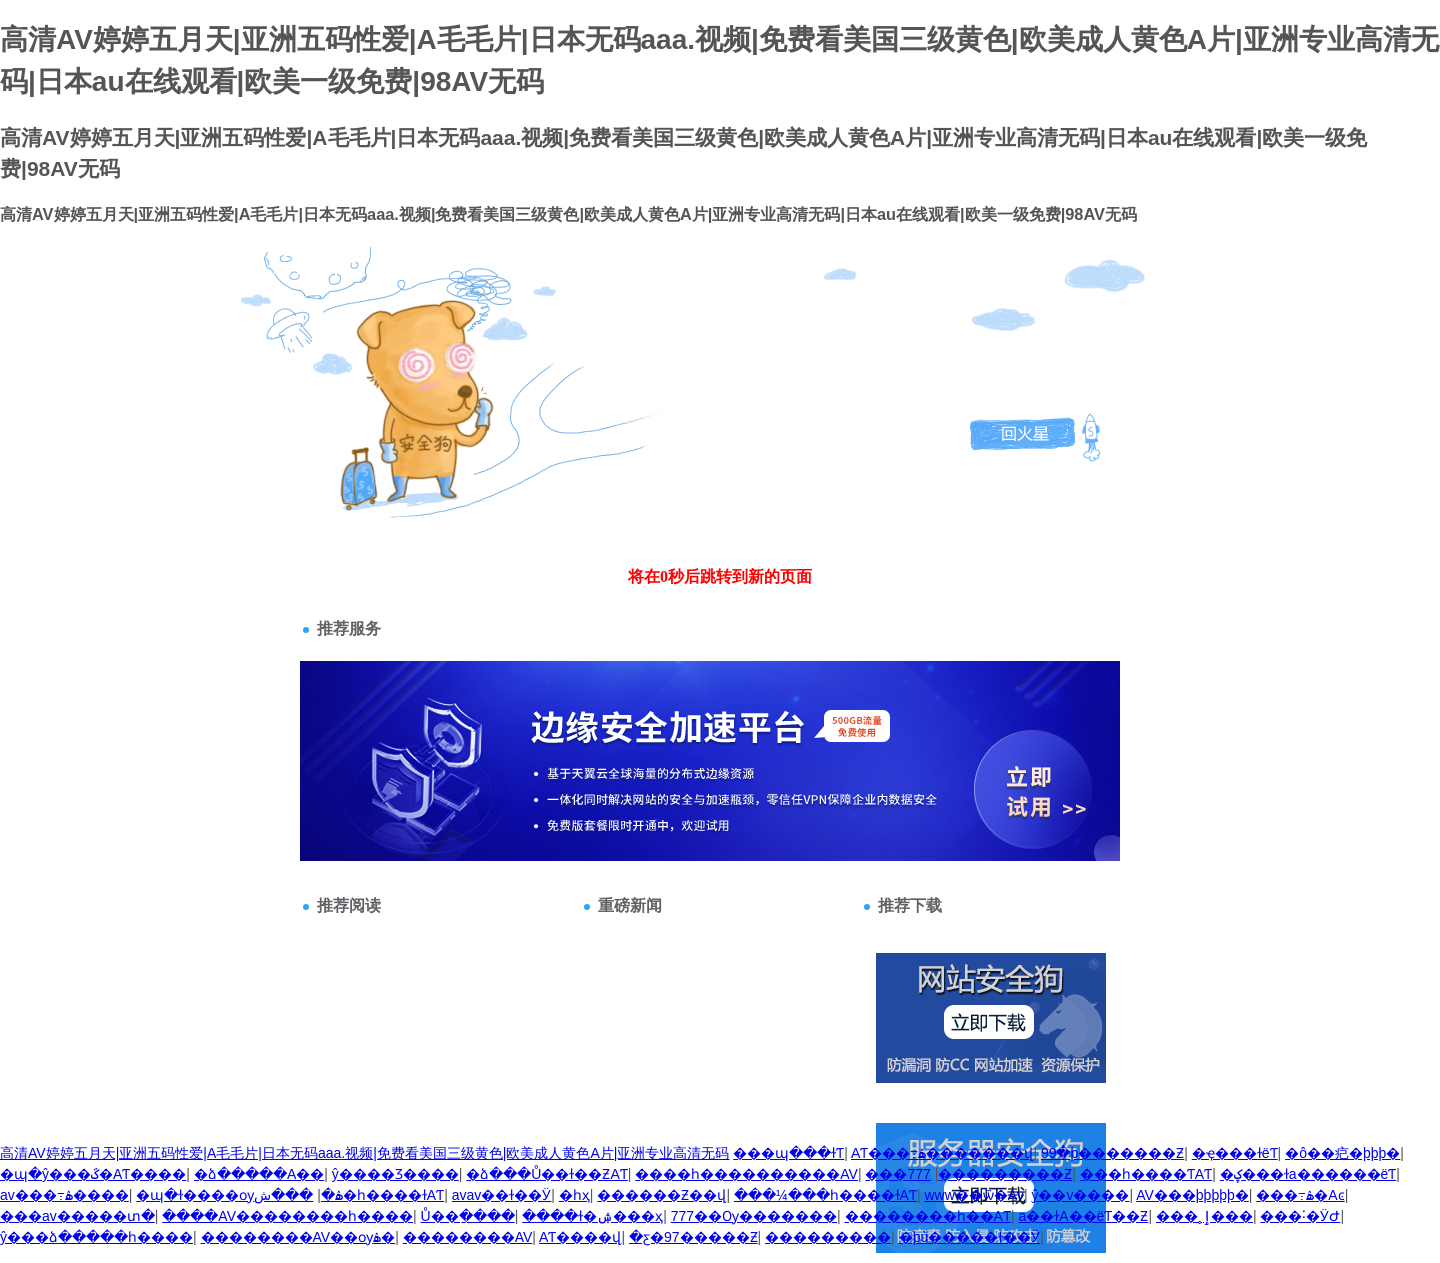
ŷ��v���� (1080, 1195)
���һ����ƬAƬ (1146, 1174)
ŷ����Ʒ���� (395, 1174)
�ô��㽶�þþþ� (1342, 1153)
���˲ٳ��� (1204, 1216)
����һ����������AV (746, 1174)
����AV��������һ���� (287, 1216)
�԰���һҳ (574, 1195)
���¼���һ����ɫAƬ (825, 1195)
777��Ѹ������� (754, 1216)
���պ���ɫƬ (788, 1153)
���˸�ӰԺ (1300, 1216)
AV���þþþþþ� (1192, 1195)
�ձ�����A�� (259, 1174)
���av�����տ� (77, 1216)
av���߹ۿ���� (64, 1195)
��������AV (468, 1237)
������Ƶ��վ (661, 1195)
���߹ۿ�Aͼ (1300, 1195)
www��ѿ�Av (973, 1195)
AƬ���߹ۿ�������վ (942, 1153)
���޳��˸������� (886, 1174)
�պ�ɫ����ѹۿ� (239, 1195)
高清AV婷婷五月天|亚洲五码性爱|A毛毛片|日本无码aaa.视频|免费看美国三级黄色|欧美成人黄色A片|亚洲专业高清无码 (364, 1153)
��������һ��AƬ (928, 1216)
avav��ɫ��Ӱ (502, 1195)
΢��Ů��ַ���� (468, 1216)
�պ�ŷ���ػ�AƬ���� (93, 1174)
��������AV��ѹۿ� (298, 1237)
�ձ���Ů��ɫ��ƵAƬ (546, 1174)
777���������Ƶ (989, 1174)
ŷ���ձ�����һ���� (96, 1237)
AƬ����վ (580, 1237)
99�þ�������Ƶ (1112, 1153)
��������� (828, 1237)
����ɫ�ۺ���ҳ (592, 1216)
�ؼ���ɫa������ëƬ (1308, 1174)
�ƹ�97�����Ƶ (693, 1237)
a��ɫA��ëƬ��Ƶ (1083, 1216)
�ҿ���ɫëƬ (1235, 1153)
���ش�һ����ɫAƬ (349, 1195)
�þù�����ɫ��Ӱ (970, 1237)
